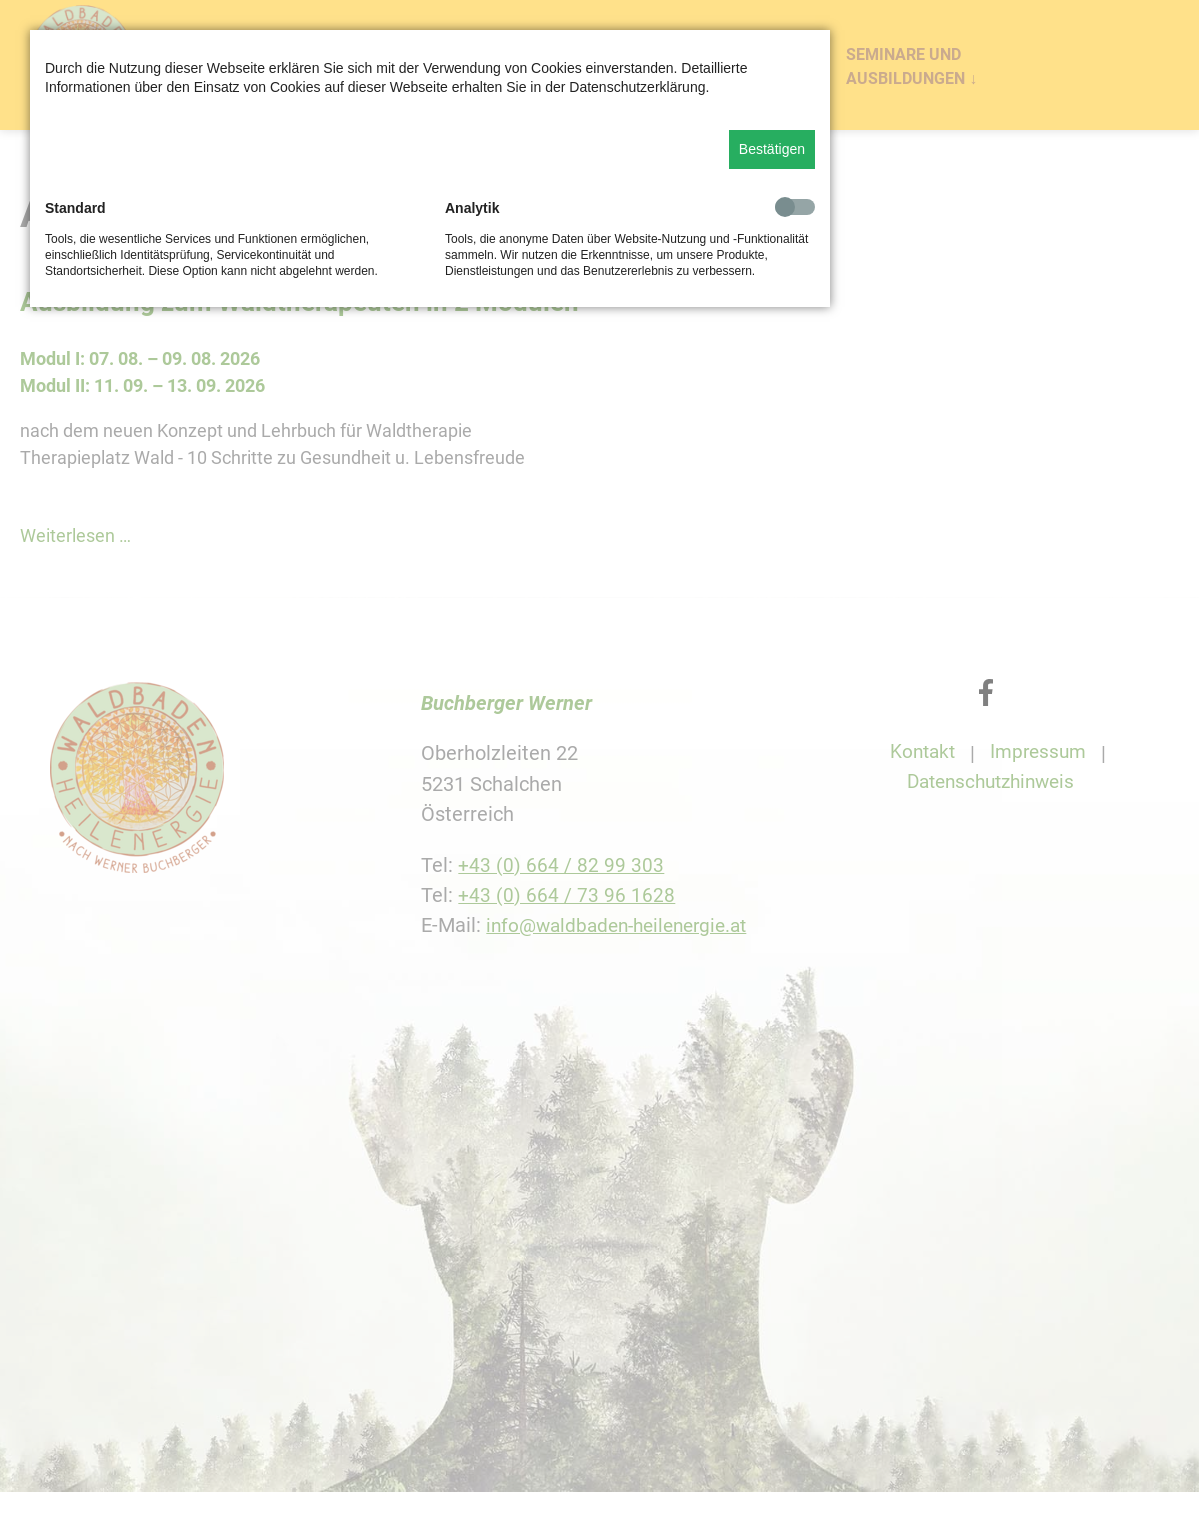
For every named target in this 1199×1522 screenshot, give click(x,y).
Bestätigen (772, 149)
